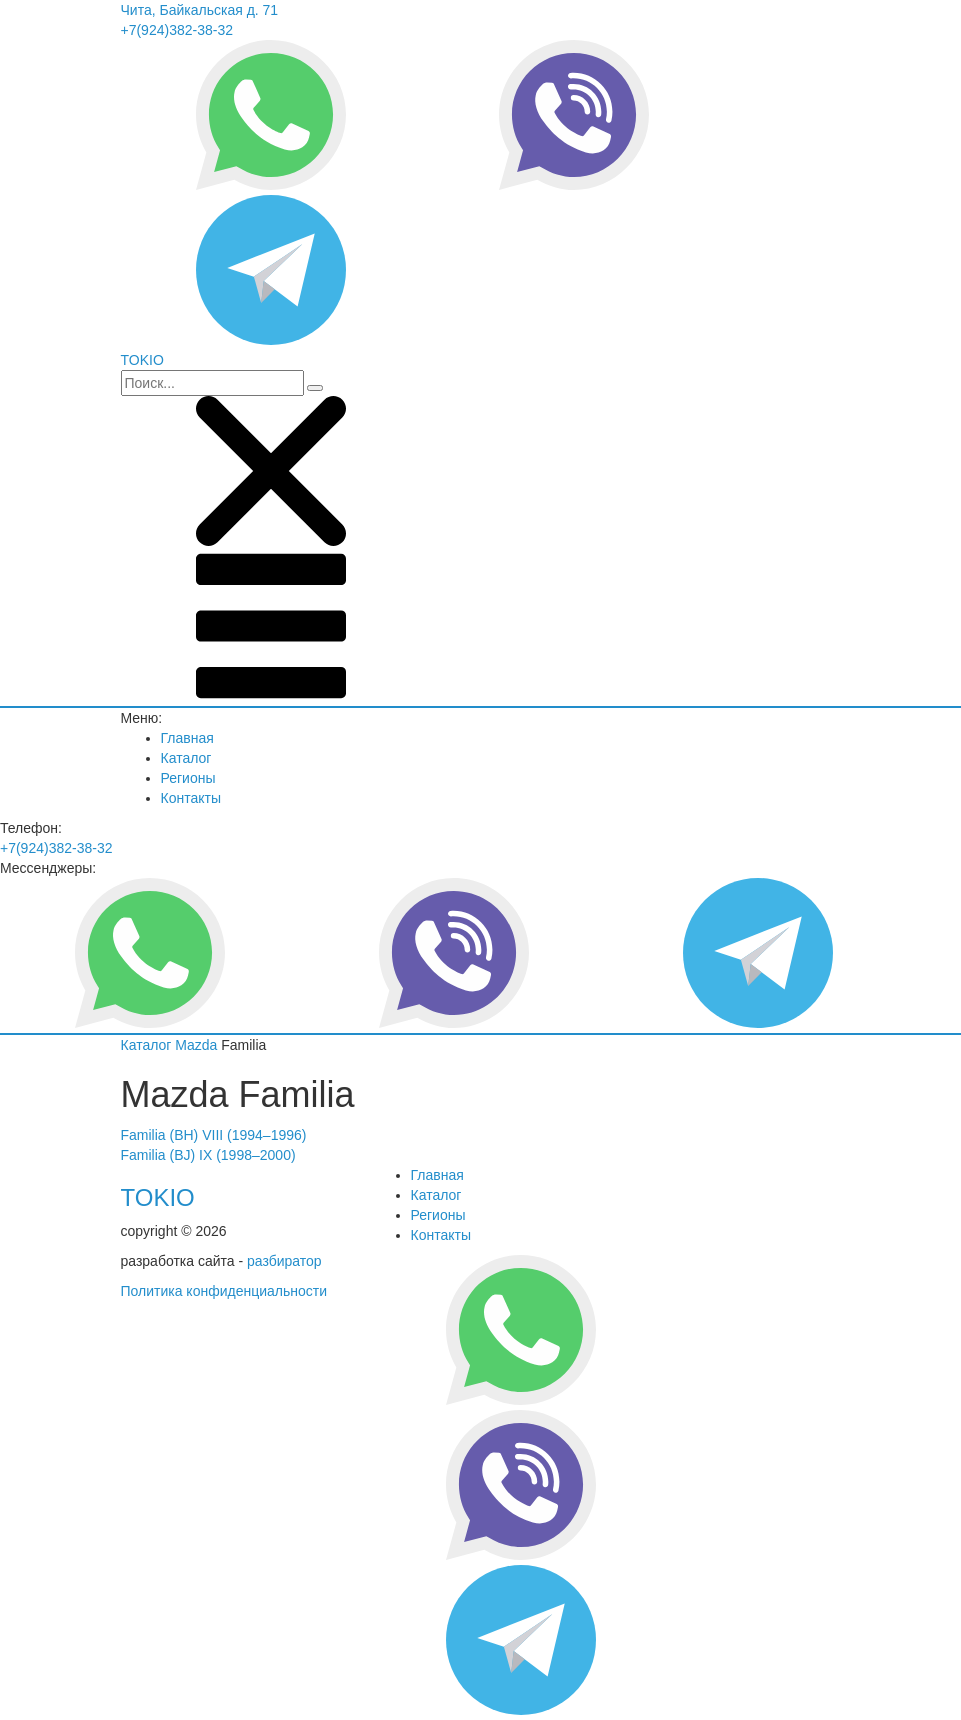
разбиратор (284, 1261)
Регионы (188, 778)
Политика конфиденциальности (224, 1291)
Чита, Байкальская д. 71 (200, 10)
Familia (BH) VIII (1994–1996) (214, 1135)
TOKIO (158, 1197)
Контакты (191, 798)
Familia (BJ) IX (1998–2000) (208, 1155)
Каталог (186, 758)
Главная (187, 738)
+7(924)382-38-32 (177, 30)
